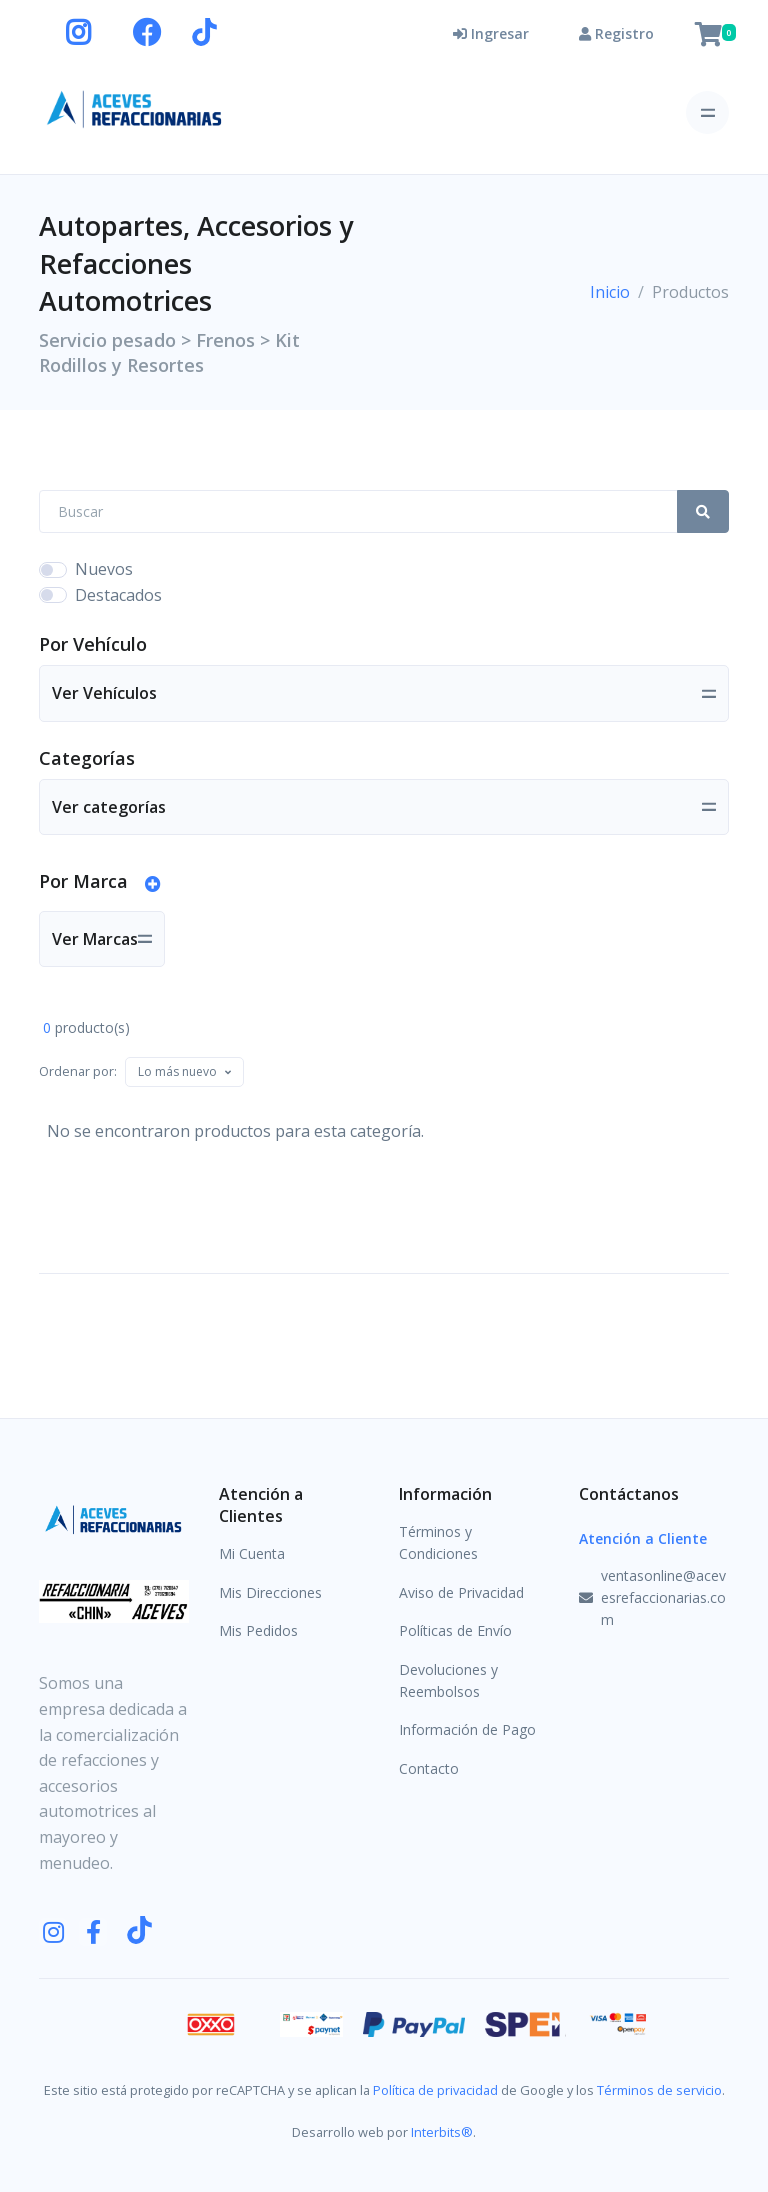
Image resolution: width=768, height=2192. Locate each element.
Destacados (118, 595)
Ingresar (491, 33)
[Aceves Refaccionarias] (135, 108)
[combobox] (184, 1072)
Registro (616, 33)
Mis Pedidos (258, 1630)
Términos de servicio (659, 2090)
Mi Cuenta (252, 1553)
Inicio (610, 292)
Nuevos (104, 569)
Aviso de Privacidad (461, 1592)
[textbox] (177, 1071)
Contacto (429, 1768)
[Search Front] (358, 511)
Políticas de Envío (455, 1630)
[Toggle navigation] (707, 112)
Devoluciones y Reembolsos (448, 1680)
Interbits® (442, 2132)
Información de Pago (467, 1729)
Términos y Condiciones (438, 1542)
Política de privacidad (435, 2090)
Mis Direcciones (270, 1592)
